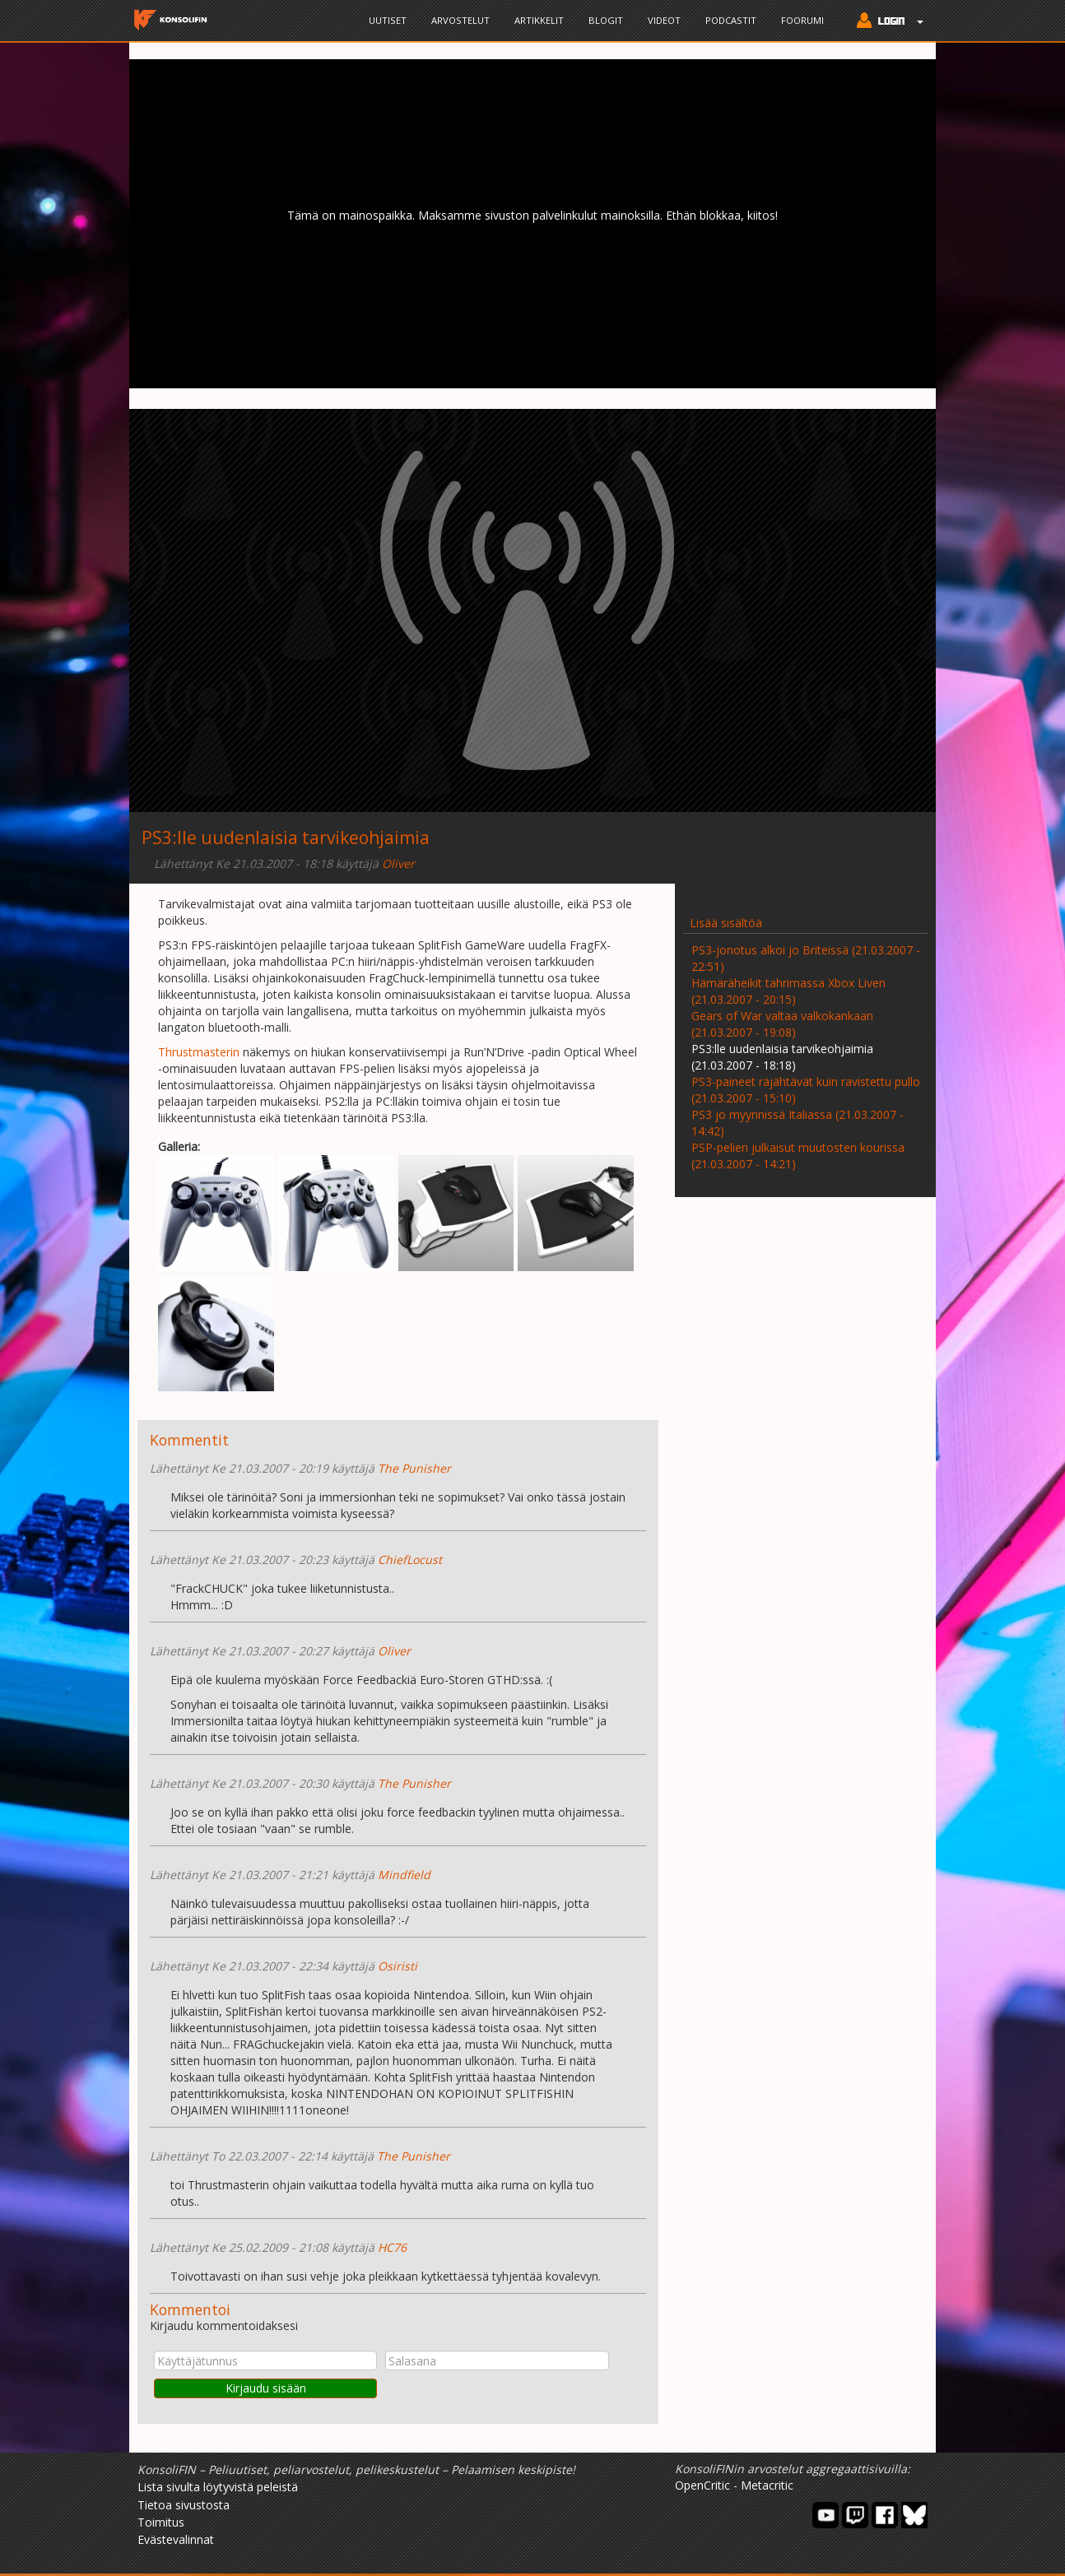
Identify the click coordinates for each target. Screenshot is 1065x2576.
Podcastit (730, 20)
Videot (664, 20)
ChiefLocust (410, 1559)
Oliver (398, 863)
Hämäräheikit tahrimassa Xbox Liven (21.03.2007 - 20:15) (788, 991)
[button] (886, 22)
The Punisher (414, 1468)
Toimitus (160, 2522)
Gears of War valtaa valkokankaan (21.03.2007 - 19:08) (782, 1024)
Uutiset (388, 20)
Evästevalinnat (175, 2539)
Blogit (605, 20)
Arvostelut (460, 20)
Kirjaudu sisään (266, 2388)
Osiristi (397, 1966)
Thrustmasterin (199, 1052)
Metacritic (767, 2485)
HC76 (392, 2247)
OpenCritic (702, 2485)
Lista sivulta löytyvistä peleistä (217, 2487)
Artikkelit (539, 20)
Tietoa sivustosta (183, 2505)
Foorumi (802, 20)
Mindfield (404, 1874)
